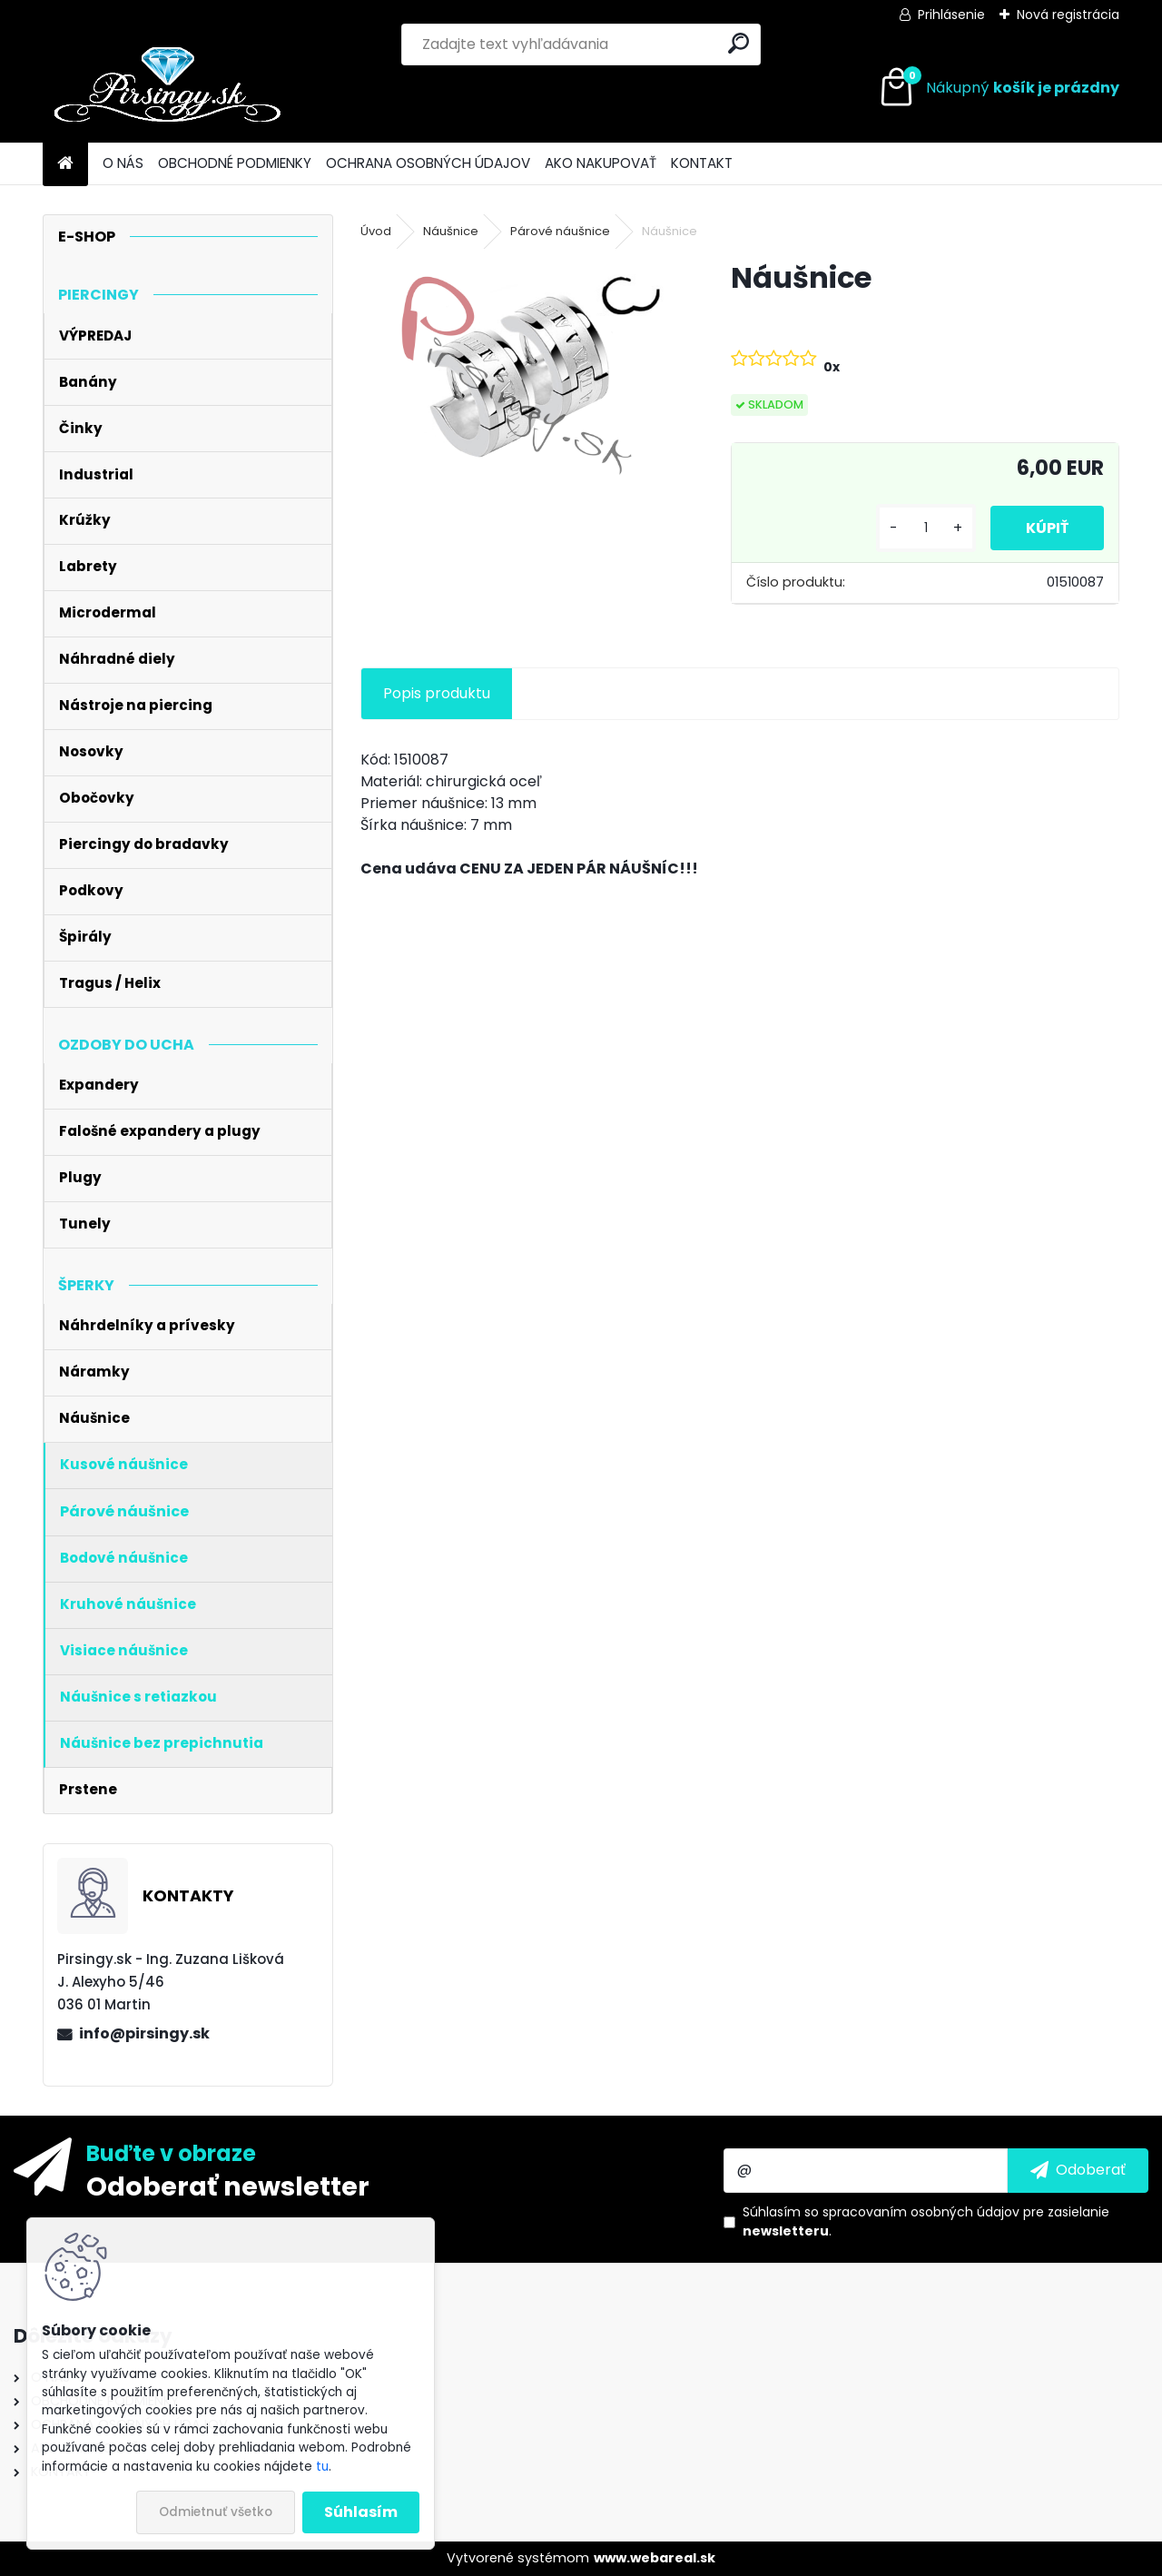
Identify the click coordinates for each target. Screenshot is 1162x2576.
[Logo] (167, 88)
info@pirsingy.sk (144, 2033)
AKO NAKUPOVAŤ (600, 163)
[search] (738, 43)
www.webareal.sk (654, 2558)
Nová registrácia (1068, 14)
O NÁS (123, 163)
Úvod (375, 231)
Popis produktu (436, 693)
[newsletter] (1078, 2170)
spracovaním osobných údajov (920, 2212)
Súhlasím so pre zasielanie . (926, 2221)
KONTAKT (702, 163)
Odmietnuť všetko (215, 2512)
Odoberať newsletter (227, 2185)
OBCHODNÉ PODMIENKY (234, 163)
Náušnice (450, 231)
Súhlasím (361, 2512)
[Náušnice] (516, 376)
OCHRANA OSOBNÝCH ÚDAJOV (428, 163)
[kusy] (924, 528)
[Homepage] (65, 163)
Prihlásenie (951, 14)
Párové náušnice (560, 231)
